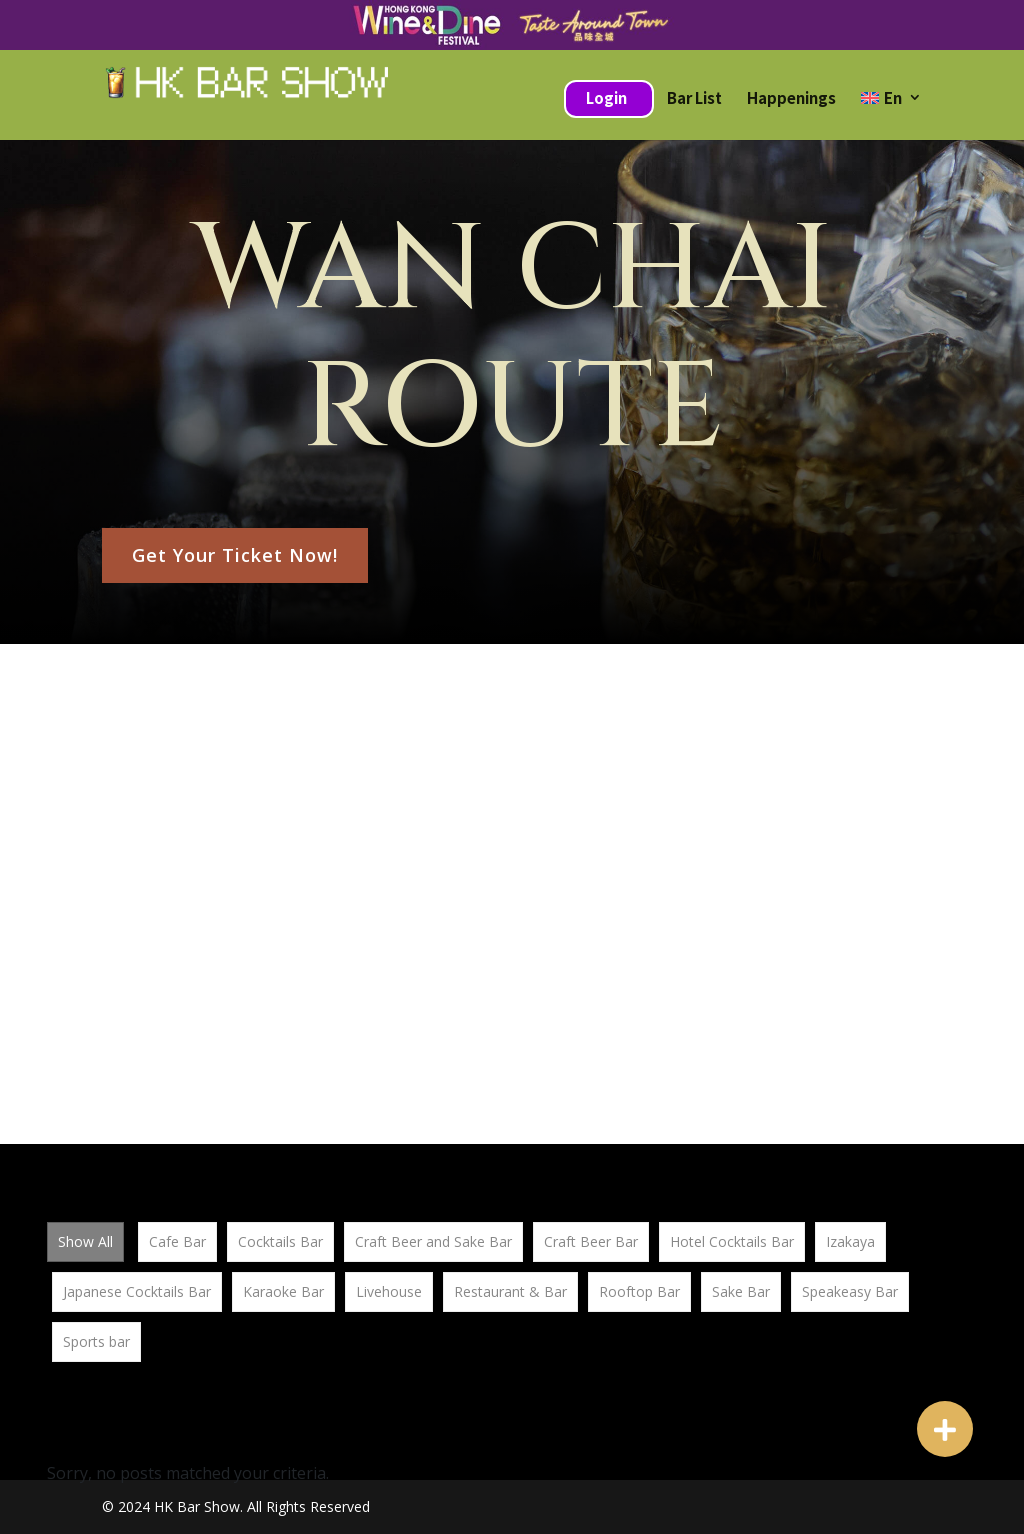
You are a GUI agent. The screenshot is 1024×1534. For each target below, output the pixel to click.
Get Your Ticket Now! (235, 555)
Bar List (694, 97)
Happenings (791, 97)
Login (606, 97)
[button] (945, 1429)
